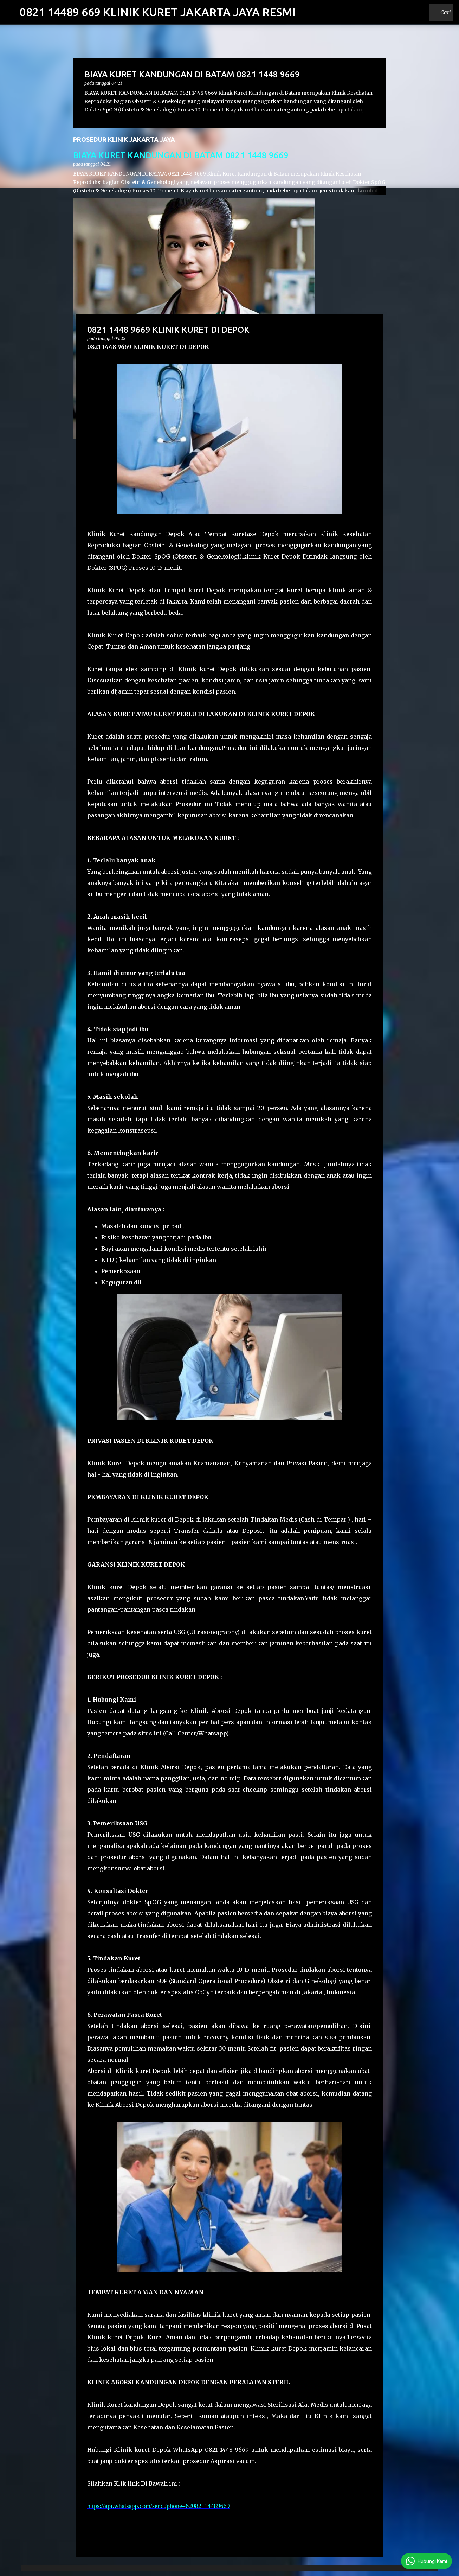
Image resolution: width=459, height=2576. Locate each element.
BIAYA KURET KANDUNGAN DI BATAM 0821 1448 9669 (181, 155)
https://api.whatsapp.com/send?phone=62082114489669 (158, 2506)
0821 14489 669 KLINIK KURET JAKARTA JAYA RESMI (158, 12)
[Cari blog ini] (413, 12)
